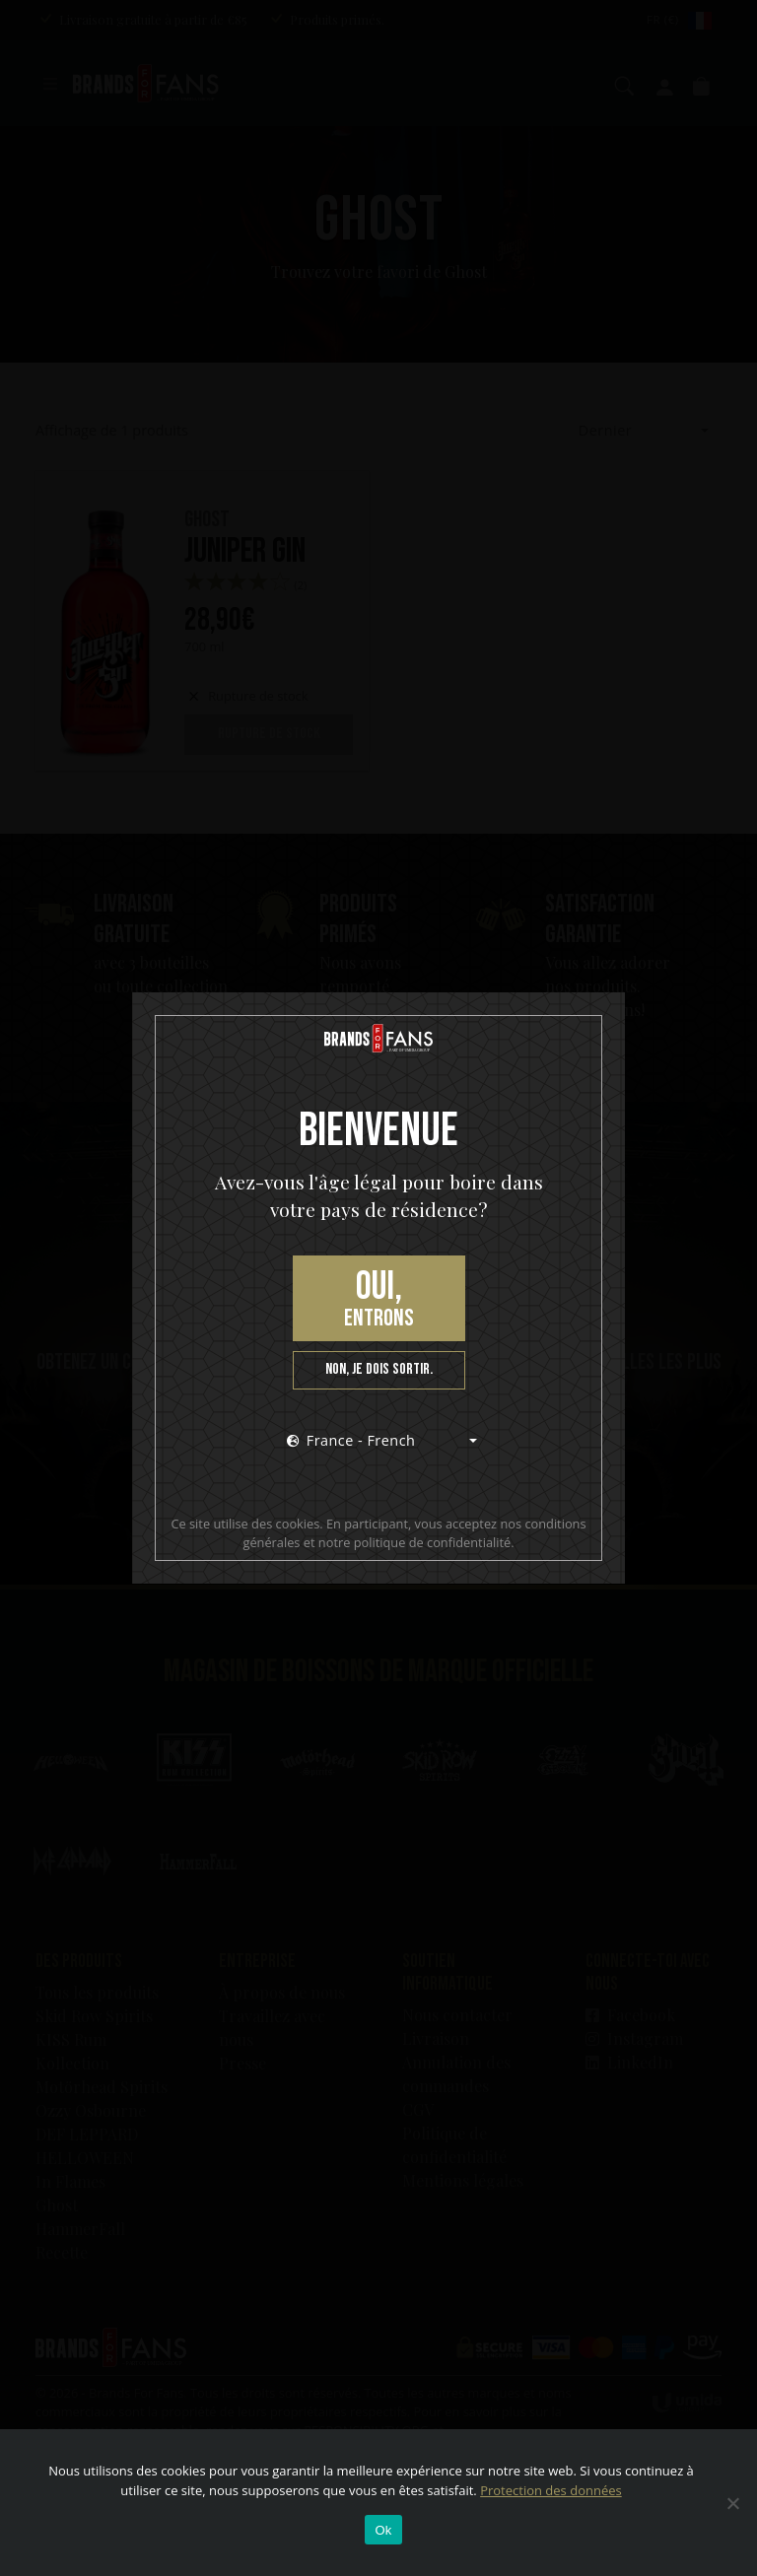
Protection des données (551, 2490)
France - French (351, 1440)
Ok (383, 2530)
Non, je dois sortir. (379, 1369)
